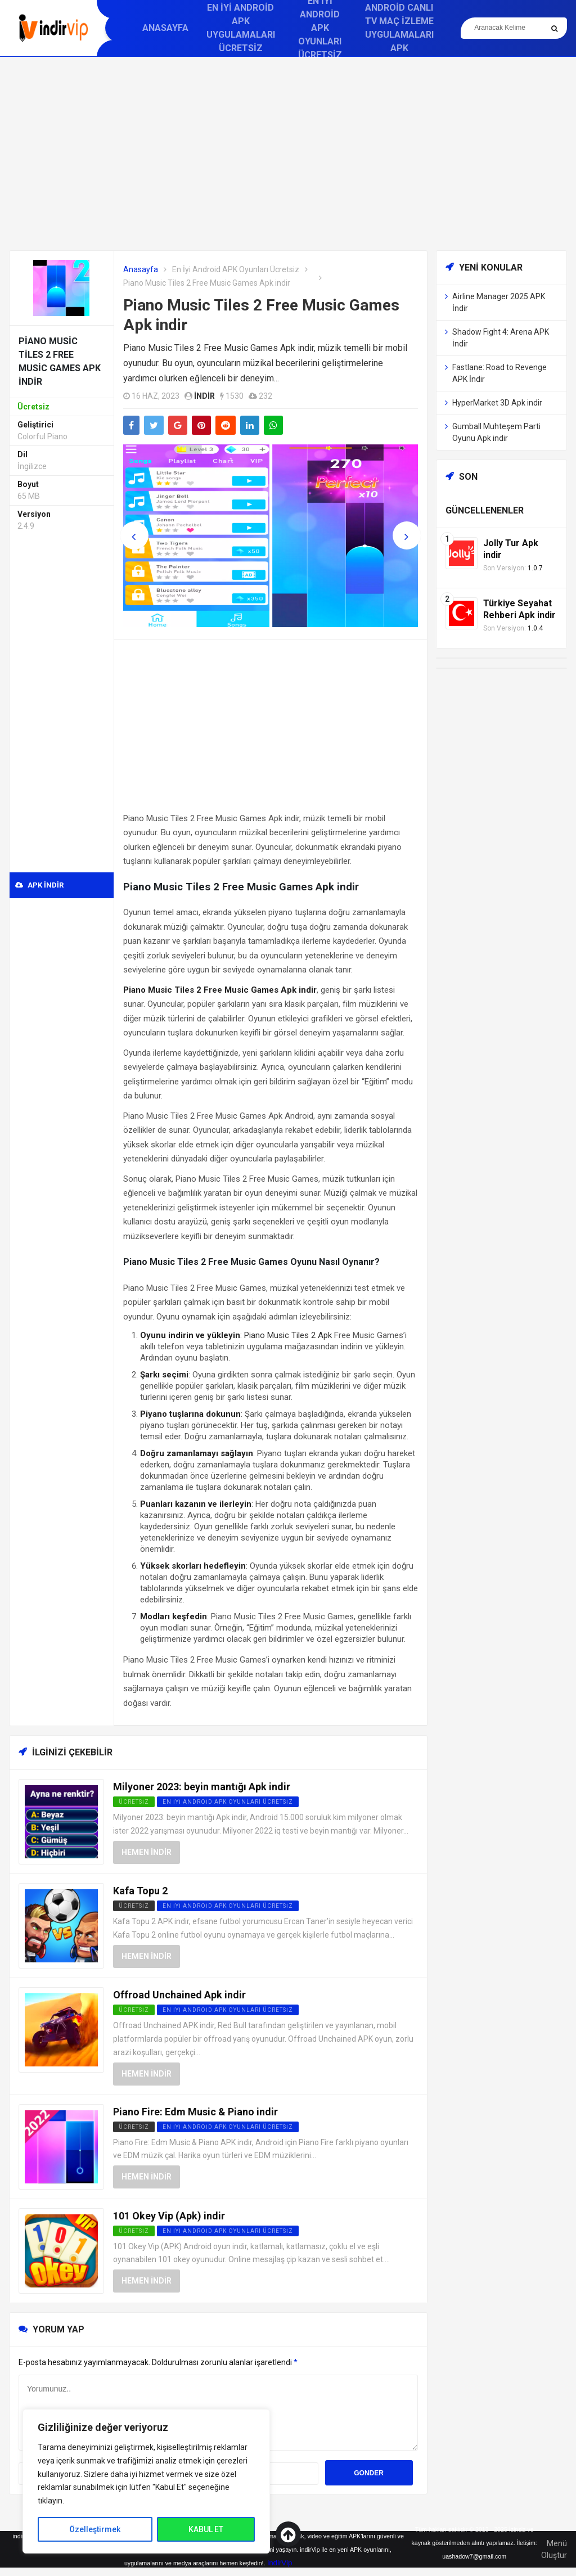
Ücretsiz (134, 1906)
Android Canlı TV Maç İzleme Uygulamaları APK (399, 27)
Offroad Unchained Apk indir (179, 1995)
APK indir (39, 885)
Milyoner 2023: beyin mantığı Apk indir (201, 1787)
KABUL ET (205, 2529)
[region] (146, 2481)
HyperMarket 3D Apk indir (497, 402)
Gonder (369, 2473)
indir (204, 395)
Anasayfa (165, 27)
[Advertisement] (288, 153)
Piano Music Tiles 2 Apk (288, 1335)
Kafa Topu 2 (140, 1891)
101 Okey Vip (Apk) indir (169, 2216)
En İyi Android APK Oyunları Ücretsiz (235, 269)
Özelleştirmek (94, 2529)
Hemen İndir (147, 1852)
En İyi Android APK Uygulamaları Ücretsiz (240, 27)
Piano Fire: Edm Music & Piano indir (195, 2112)
